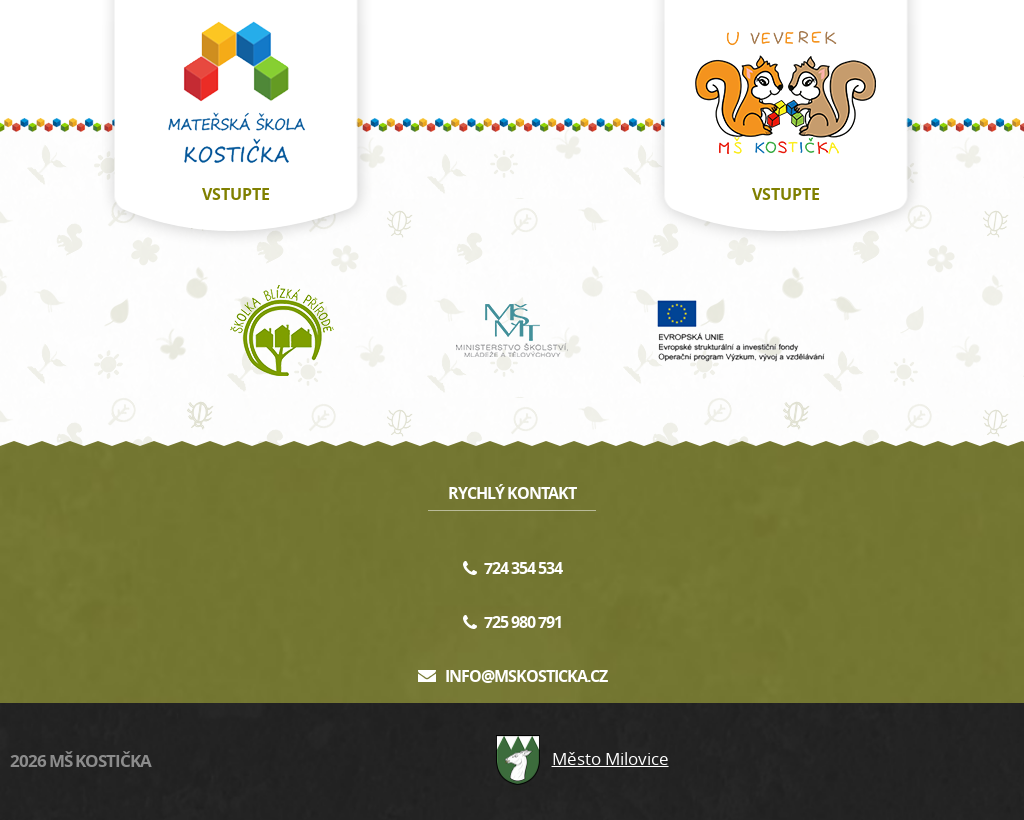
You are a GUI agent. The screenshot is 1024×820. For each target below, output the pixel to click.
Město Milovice (582, 758)
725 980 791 (523, 622)
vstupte (236, 194)
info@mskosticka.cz (526, 676)
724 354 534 (523, 568)
